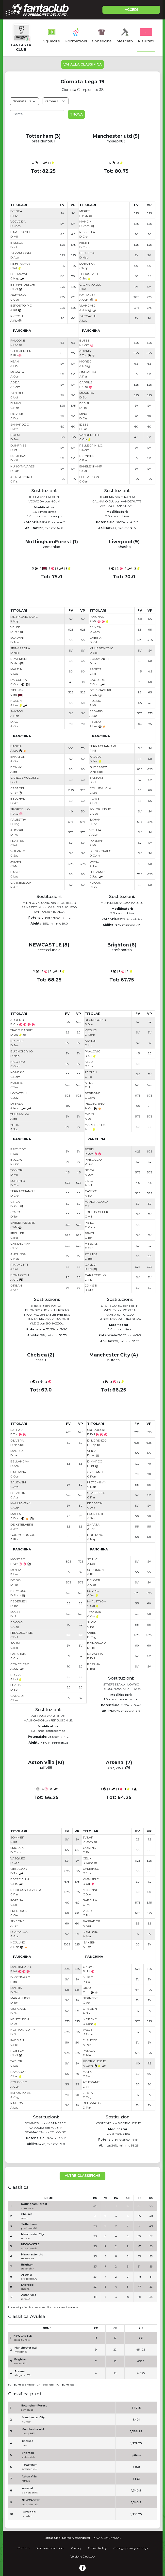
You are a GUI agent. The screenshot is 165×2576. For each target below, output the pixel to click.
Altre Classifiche (82, 2175)
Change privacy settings (130, 2548)
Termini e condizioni (50, 2548)
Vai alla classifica (82, 64)
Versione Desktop (82, 2556)
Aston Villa (41, 1762)
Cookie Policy (97, 2548)
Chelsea (37, 1355)
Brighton (118, 945)
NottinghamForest (48, 542)
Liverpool (120, 542)
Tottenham (39, 136)
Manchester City (109, 1355)
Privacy (76, 2548)
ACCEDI (131, 9)
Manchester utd (112, 136)
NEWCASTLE (45, 945)
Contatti (23, 2548)
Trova (76, 114)
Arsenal (115, 1762)
